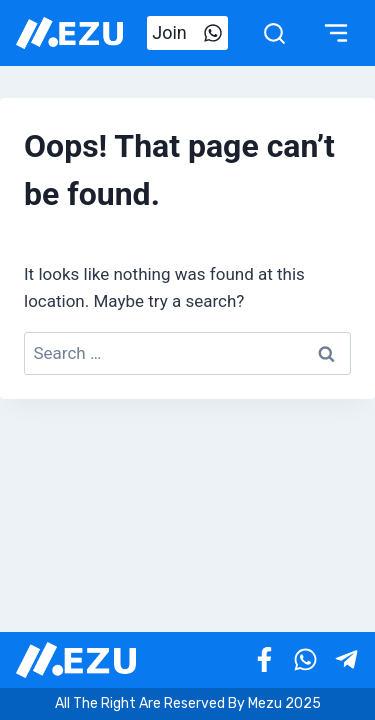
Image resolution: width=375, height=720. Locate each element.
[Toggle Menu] (336, 33)
